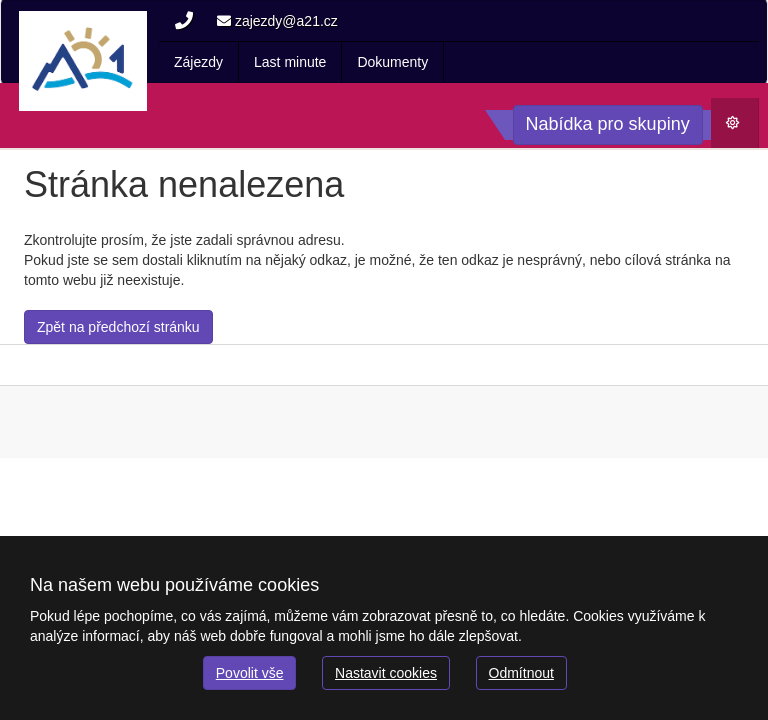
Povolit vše (250, 673)
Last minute (290, 62)
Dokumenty (392, 62)
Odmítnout (521, 673)
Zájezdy (198, 62)
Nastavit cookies (386, 673)
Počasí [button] (741, 127)
